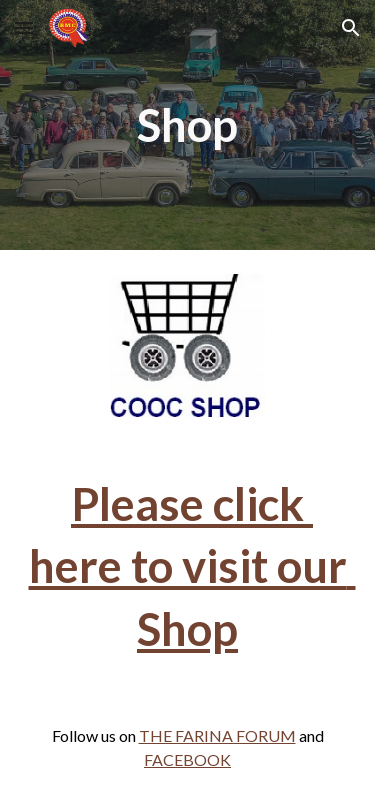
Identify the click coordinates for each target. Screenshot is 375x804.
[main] (188, 125)
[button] (24, 27)
